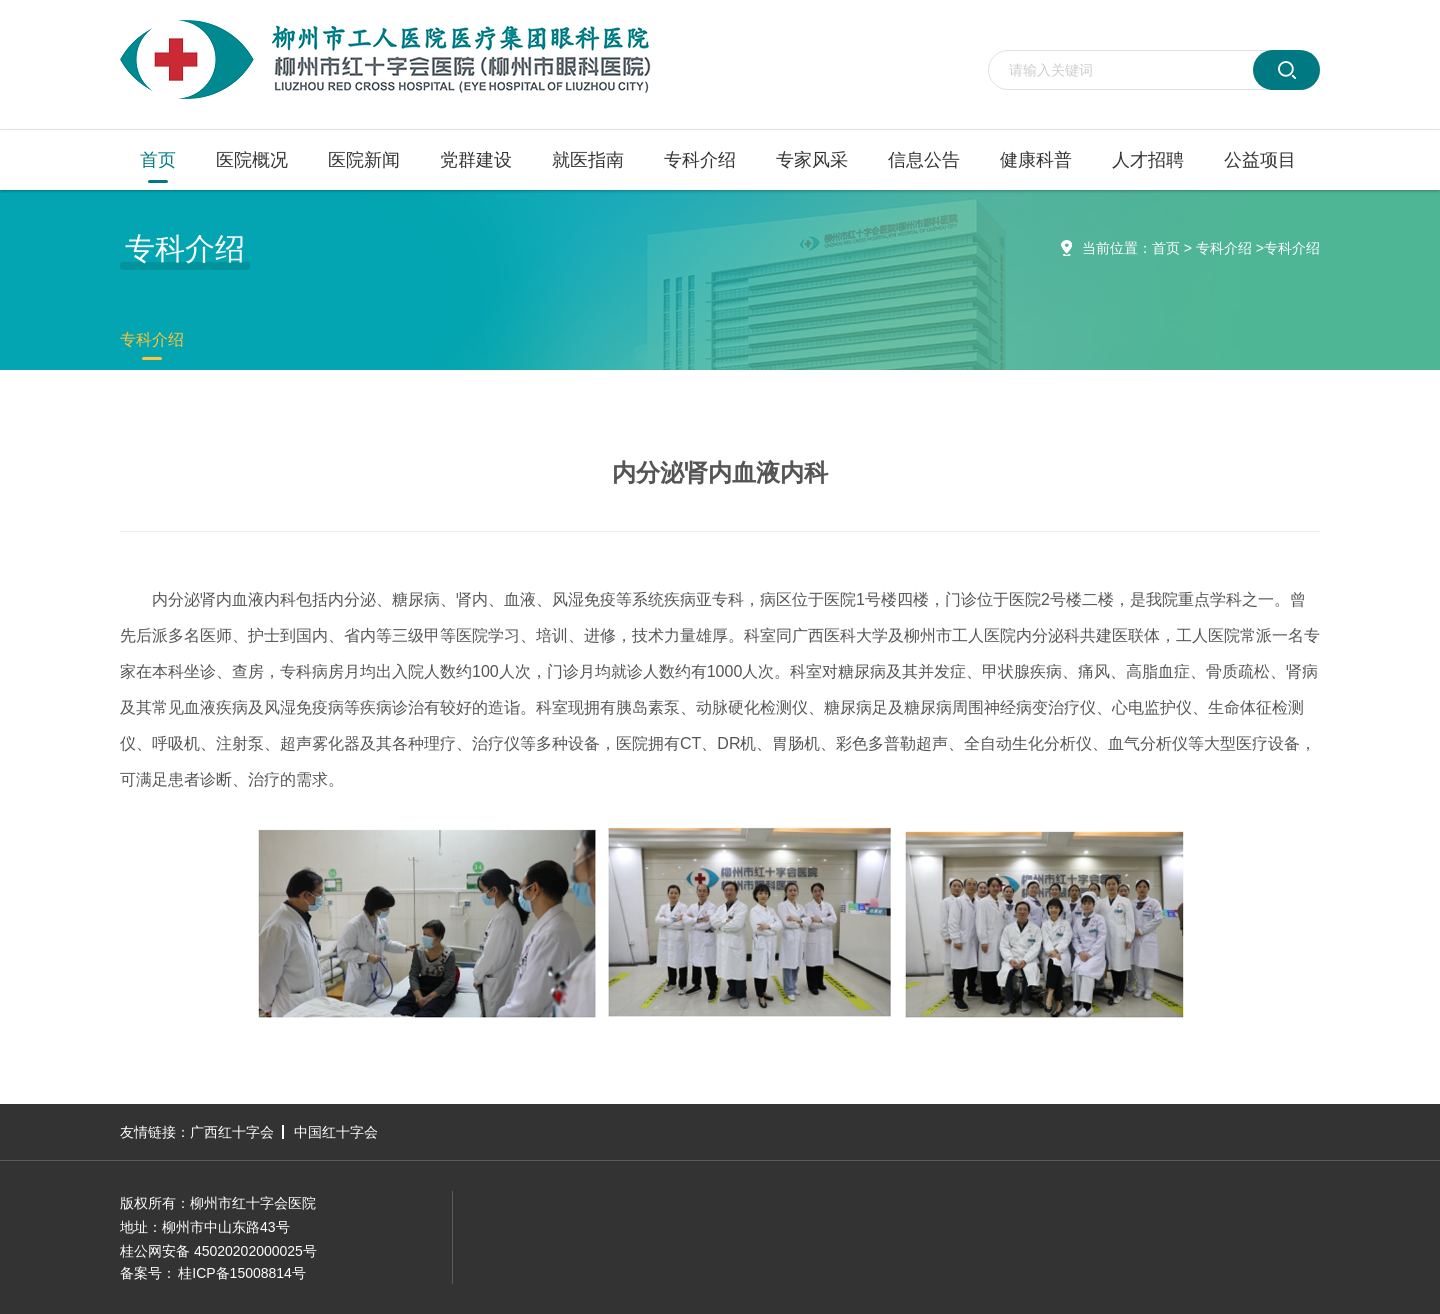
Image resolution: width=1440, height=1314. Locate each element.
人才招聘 (1148, 160)
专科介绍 (700, 160)
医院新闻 (364, 160)
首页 (158, 160)
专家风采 (812, 160)
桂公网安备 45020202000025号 (218, 1251)
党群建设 (476, 160)
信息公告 (924, 160)
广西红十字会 (232, 1132)
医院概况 (252, 160)
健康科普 (1036, 160)
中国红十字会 (336, 1132)
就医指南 (588, 160)
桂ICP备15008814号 (242, 1273)
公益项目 (1260, 160)
